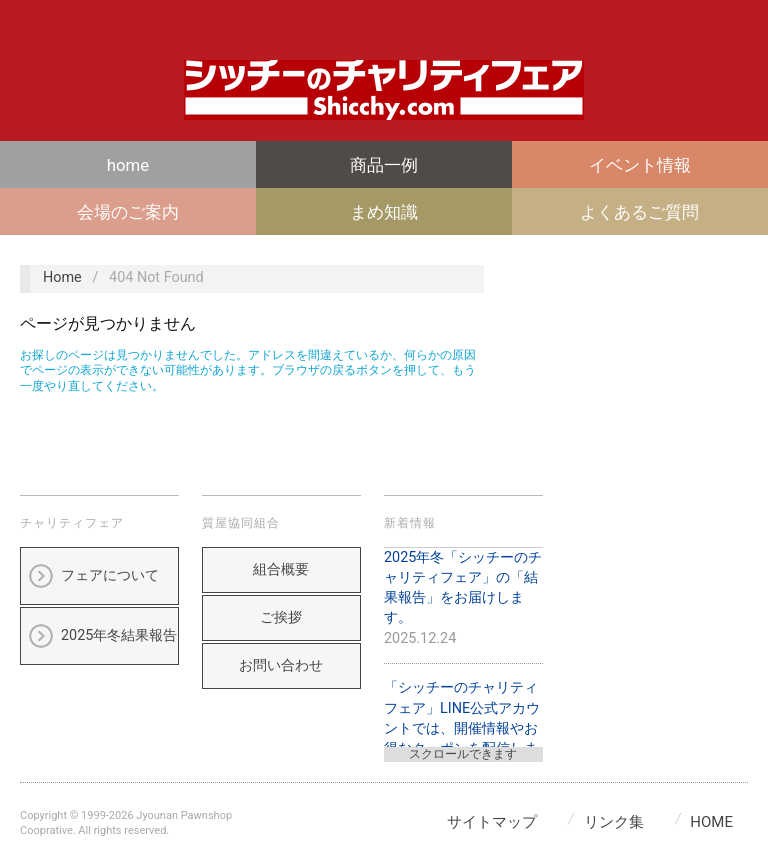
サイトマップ (492, 822)
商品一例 (384, 165)
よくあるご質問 (639, 212)
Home (62, 277)
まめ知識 (384, 212)
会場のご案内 (128, 212)
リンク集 (614, 822)
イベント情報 (640, 165)
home (128, 165)
